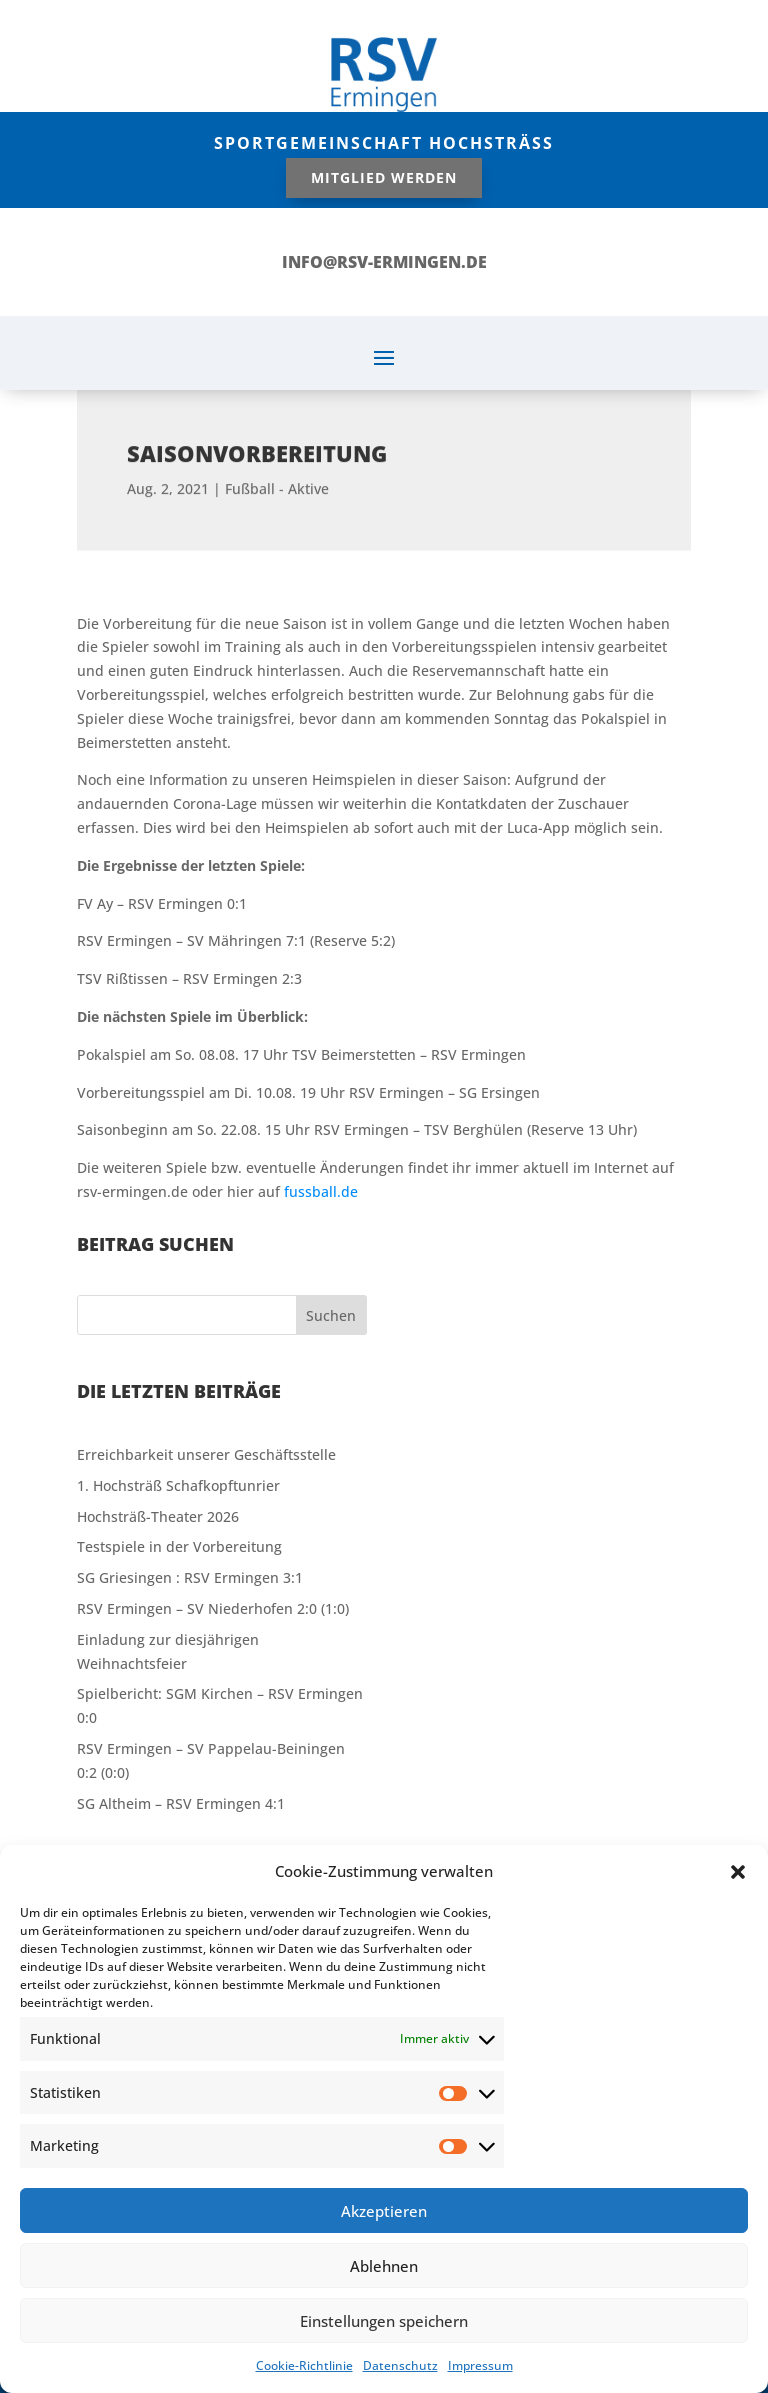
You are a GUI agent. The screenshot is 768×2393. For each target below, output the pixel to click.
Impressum (480, 2365)
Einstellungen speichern (384, 2321)
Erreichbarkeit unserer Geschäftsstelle (206, 1454)
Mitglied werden (384, 177)
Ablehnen (384, 2266)
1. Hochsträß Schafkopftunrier (178, 1485)
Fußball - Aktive (277, 472)
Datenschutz (400, 2365)
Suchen (331, 1315)
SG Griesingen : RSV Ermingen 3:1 (190, 1577)
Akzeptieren (384, 2211)
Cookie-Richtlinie (304, 2365)
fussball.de (321, 1191)
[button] (738, 1872)
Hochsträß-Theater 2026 (158, 1516)
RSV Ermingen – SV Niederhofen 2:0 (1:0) (213, 1608)
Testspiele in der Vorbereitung (179, 1546)
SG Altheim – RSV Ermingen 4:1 (181, 1803)
